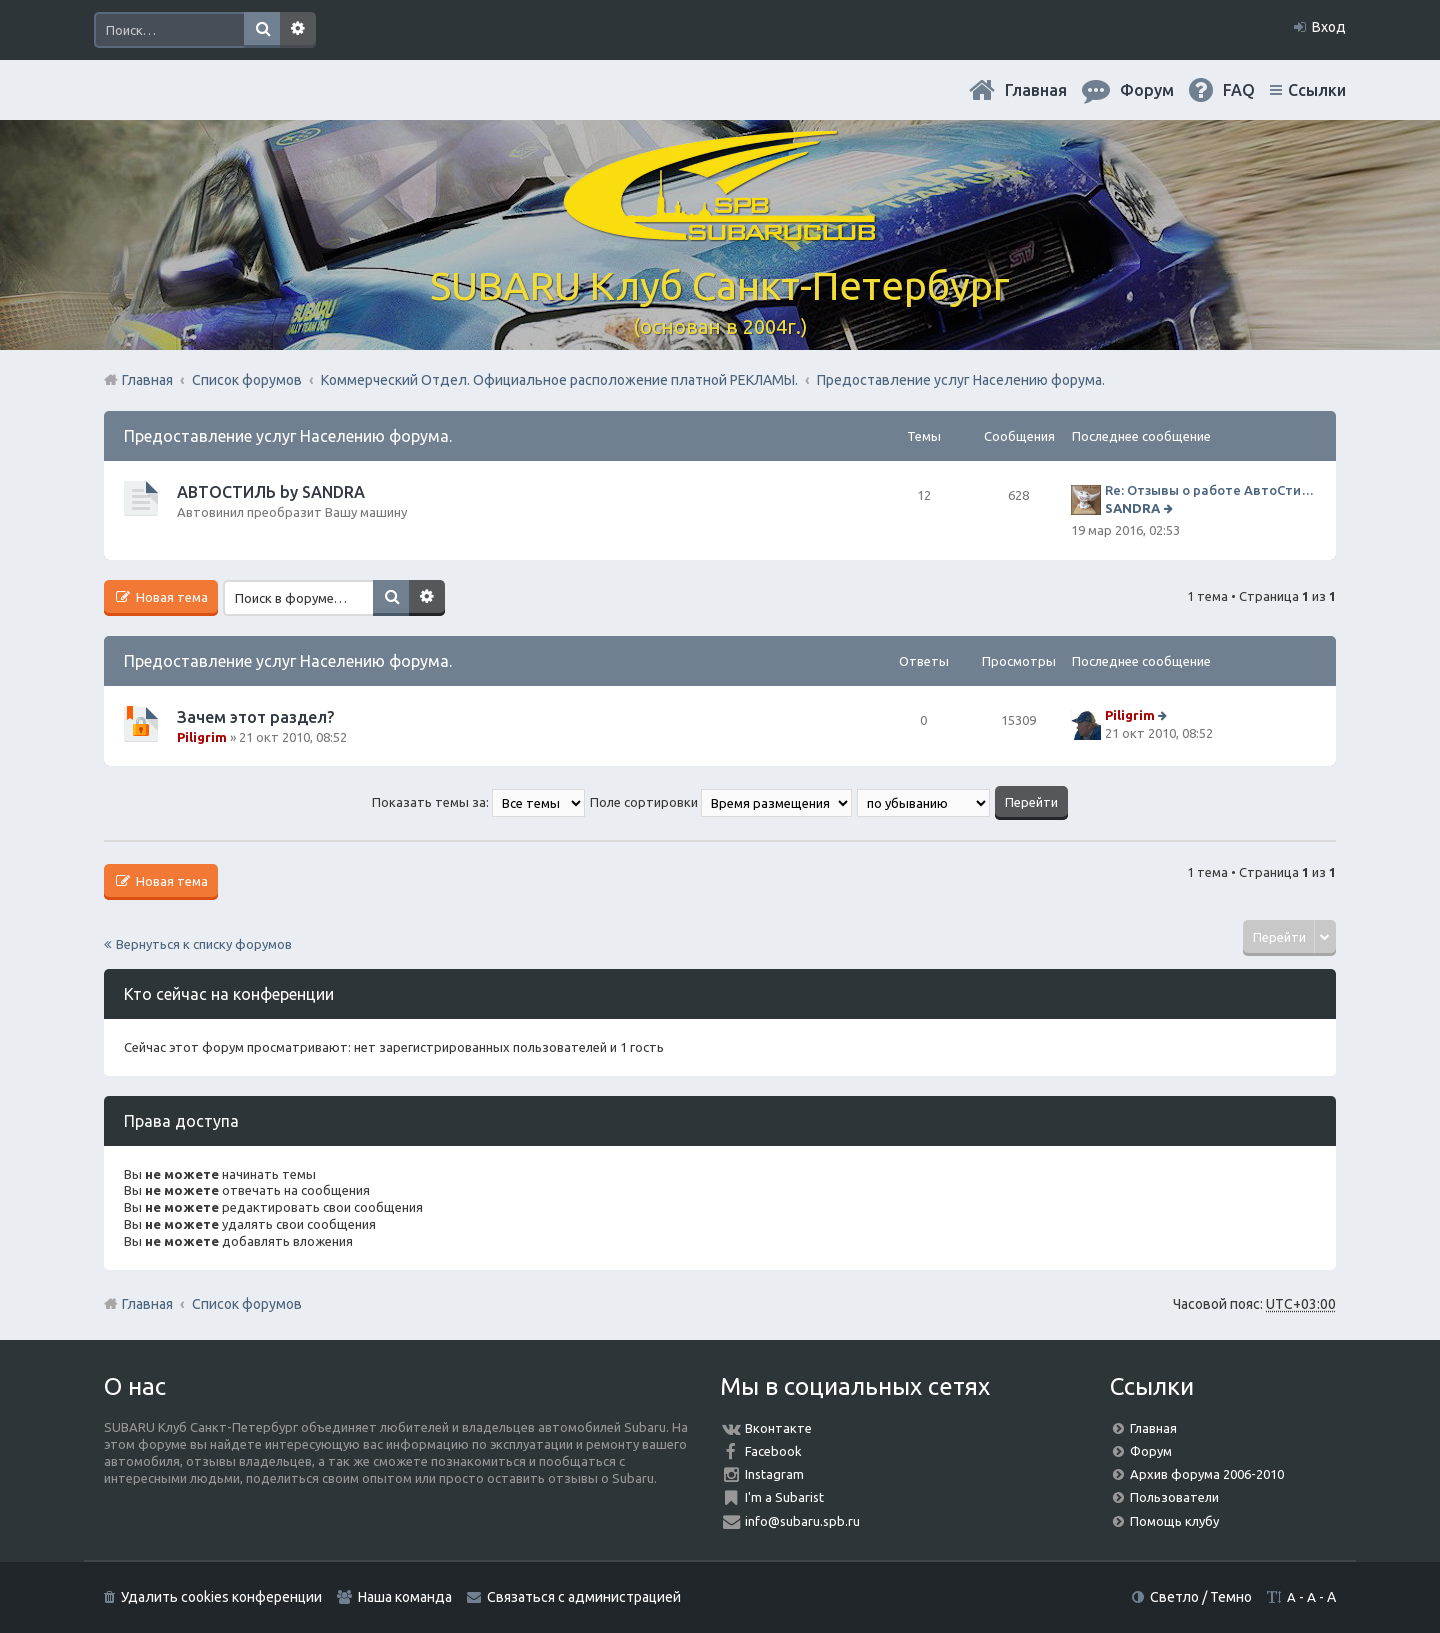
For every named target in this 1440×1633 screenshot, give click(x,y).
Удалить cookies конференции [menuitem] (221, 1597)
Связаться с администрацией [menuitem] (584, 1597)
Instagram (774, 1474)
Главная (1036, 90)
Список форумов (247, 1304)
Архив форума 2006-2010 (1207, 1474)
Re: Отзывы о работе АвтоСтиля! (1210, 490)
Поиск (262, 30)
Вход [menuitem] (1329, 27)
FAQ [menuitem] (1239, 90)
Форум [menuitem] (1147, 90)
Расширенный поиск (298, 30)
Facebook (773, 1451)
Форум (1151, 1451)
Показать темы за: (478, 802)
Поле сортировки (721, 802)
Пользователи (1174, 1497)
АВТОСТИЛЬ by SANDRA (271, 492)
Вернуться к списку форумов (204, 944)
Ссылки (1317, 90)
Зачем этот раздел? (255, 717)
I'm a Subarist (784, 1497)
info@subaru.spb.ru (802, 1521)
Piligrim (202, 737)
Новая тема (170, 597)
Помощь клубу (1174, 1521)
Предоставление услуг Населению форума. (288, 436)
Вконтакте (778, 1428)
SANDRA (1132, 508)
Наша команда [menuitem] (405, 1597)
